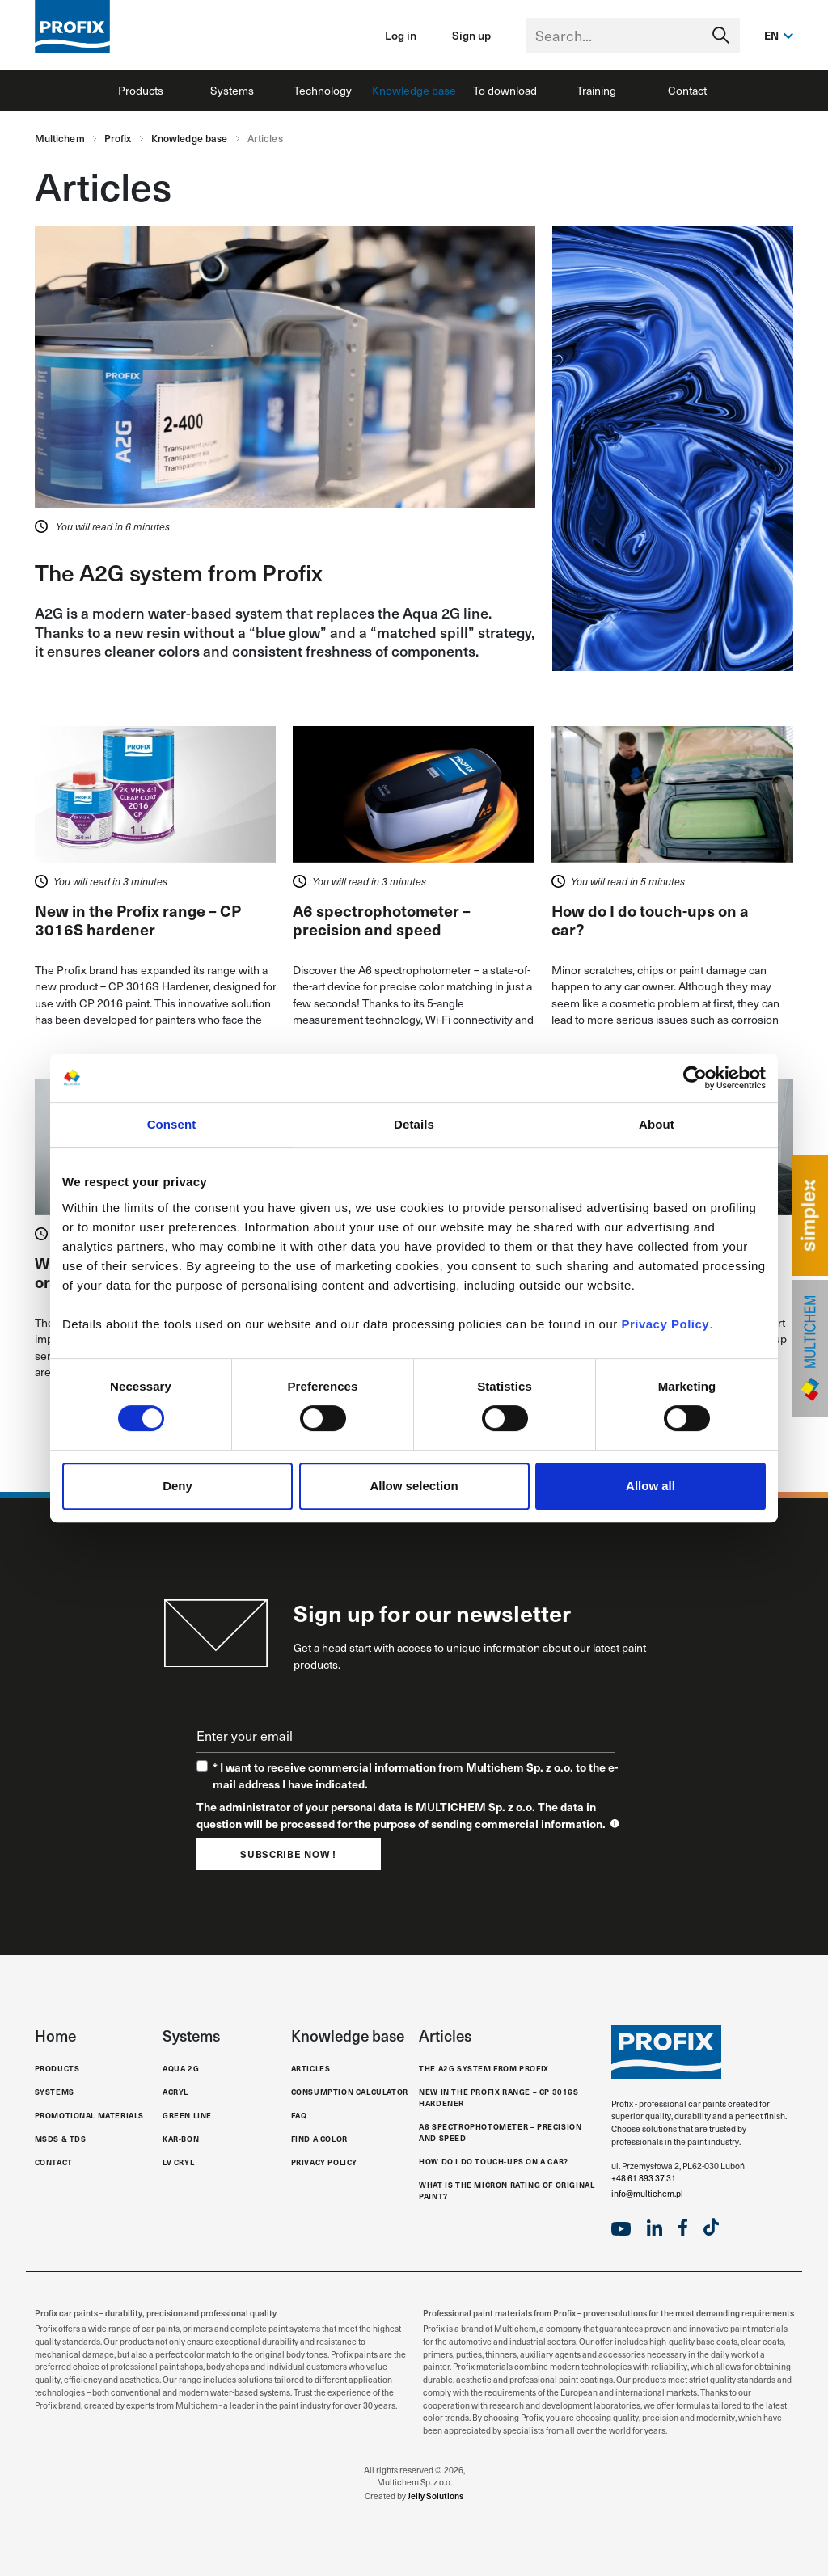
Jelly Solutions (435, 2495)
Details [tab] (414, 1124)
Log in (400, 35)
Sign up (471, 35)
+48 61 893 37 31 (643, 2178)
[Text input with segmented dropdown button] (633, 35)
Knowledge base (414, 90)
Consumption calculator (349, 2092)
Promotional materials (90, 2115)
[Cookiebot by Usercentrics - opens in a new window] (695, 1078)
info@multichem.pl (647, 2193)
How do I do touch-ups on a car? (493, 2161)
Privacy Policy (665, 1324)
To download (505, 90)
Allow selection (414, 1486)
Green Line (187, 2115)
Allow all (650, 1486)
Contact (687, 90)
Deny (177, 1486)
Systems (232, 90)
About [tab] (656, 1124)
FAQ (299, 2115)
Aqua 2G (181, 2068)
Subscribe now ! (288, 1854)
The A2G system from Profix (179, 572)
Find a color (319, 2139)
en (771, 35)
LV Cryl (178, 2162)
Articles (311, 2068)
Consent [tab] (171, 1124)
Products (140, 90)
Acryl (175, 2092)
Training (596, 90)
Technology (323, 90)
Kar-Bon (181, 2139)
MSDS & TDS (61, 2139)
